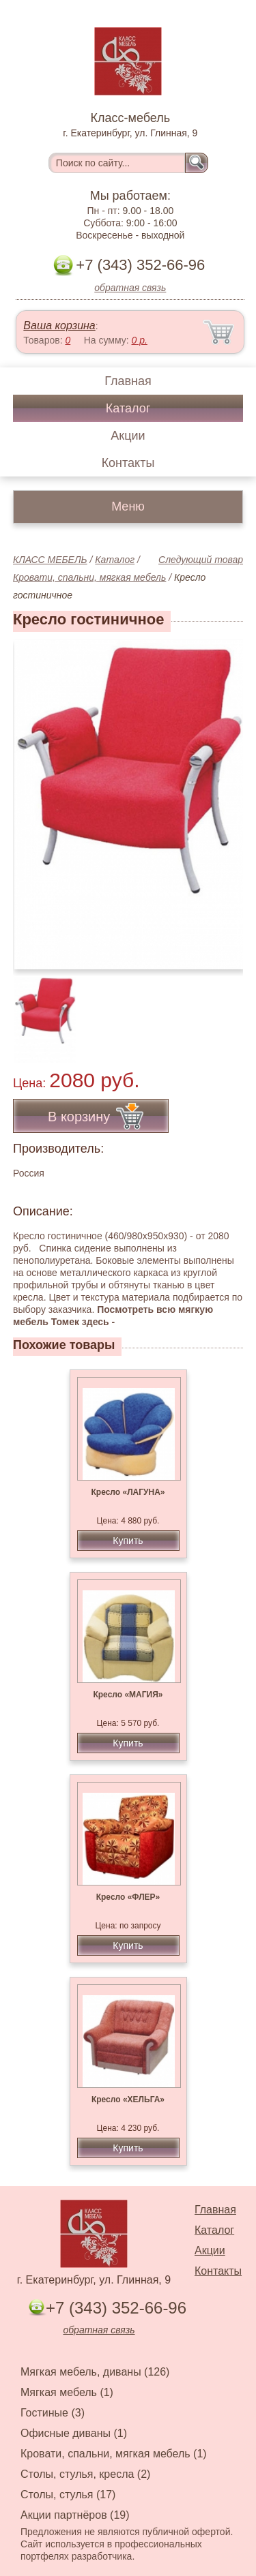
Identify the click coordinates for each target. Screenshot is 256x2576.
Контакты (128, 463)
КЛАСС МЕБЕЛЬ (50, 559)
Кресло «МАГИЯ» (127, 1694)
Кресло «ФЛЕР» (128, 1897)
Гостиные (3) (52, 2413)
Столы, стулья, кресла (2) (85, 2474)
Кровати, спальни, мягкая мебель (89, 577)
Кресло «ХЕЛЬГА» (128, 2099)
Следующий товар (200, 559)
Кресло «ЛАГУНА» (128, 1492)
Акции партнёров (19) (75, 2515)
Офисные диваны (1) (73, 2433)
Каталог (128, 408)
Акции (128, 435)
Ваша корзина (59, 325)
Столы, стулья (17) (67, 2494)
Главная (128, 381)
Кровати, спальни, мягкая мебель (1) (113, 2453)
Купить (128, 1540)
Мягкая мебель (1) (66, 2392)
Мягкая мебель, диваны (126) (94, 2372)
